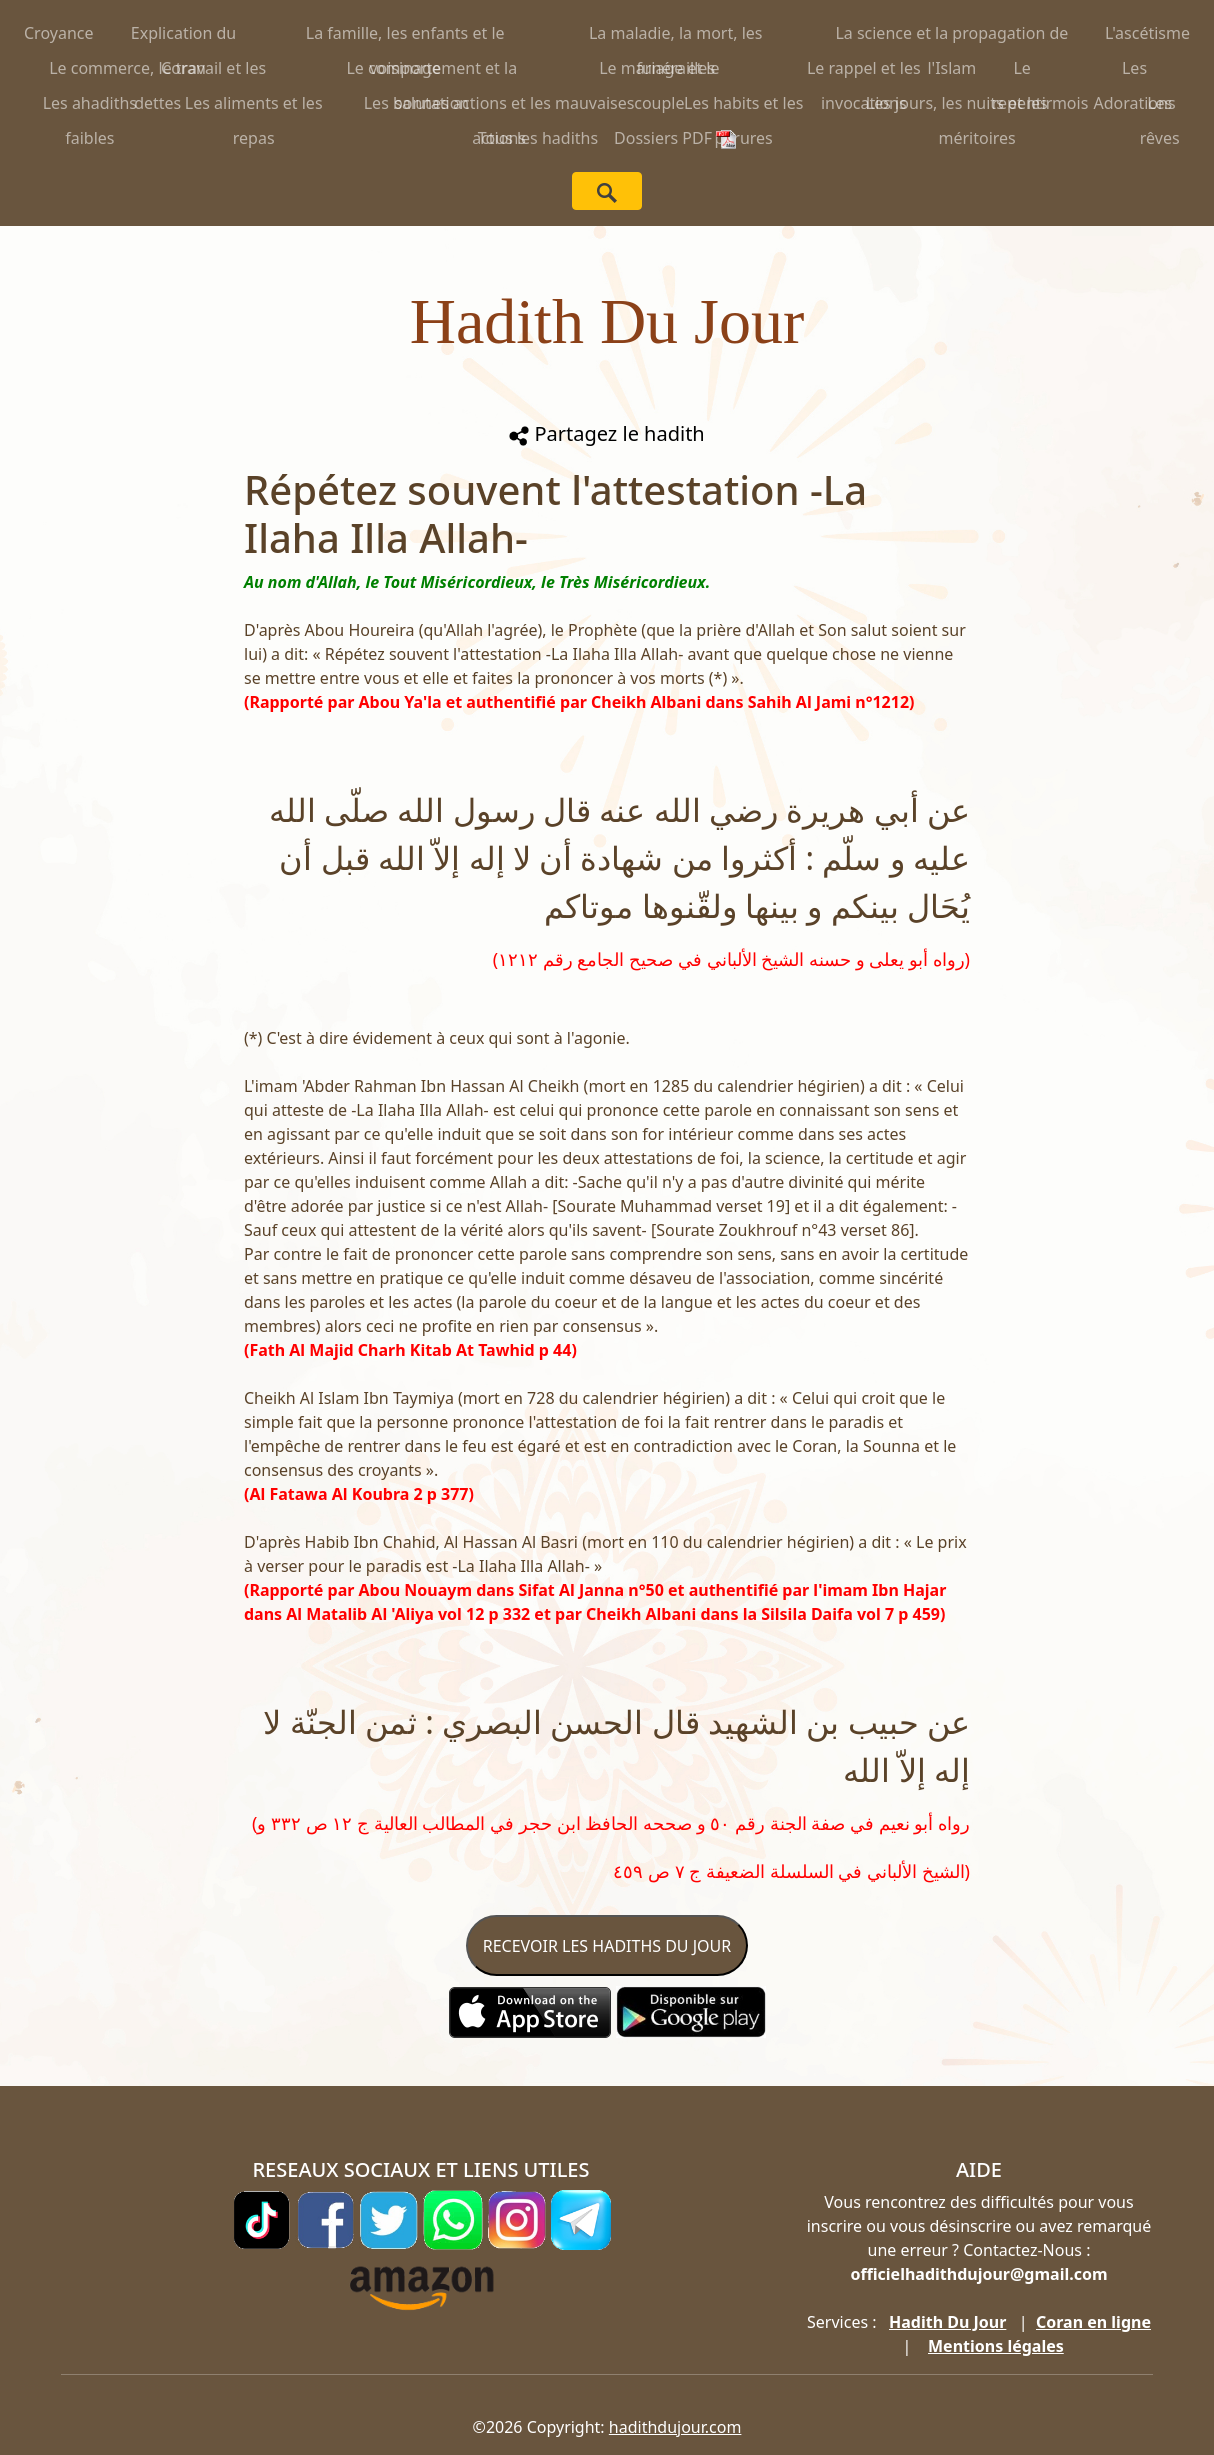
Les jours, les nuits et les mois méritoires (977, 106)
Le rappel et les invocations (864, 71)
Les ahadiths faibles (90, 106)
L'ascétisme (1147, 33)
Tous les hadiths (538, 138)
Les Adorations (1134, 71)
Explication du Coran (183, 36)
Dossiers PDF (675, 138)
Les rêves (1160, 106)
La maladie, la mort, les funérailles (676, 36)
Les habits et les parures (743, 106)
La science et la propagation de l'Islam (951, 36)
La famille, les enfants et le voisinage (405, 36)
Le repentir (1022, 71)
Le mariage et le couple (659, 71)
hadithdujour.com (675, 2427)
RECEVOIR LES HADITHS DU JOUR (607, 1946)
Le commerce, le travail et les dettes (157, 71)
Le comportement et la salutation (431, 71)
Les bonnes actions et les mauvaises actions (499, 106)
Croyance (59, 33)
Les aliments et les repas (254, 106)
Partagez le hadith (606, 433)
